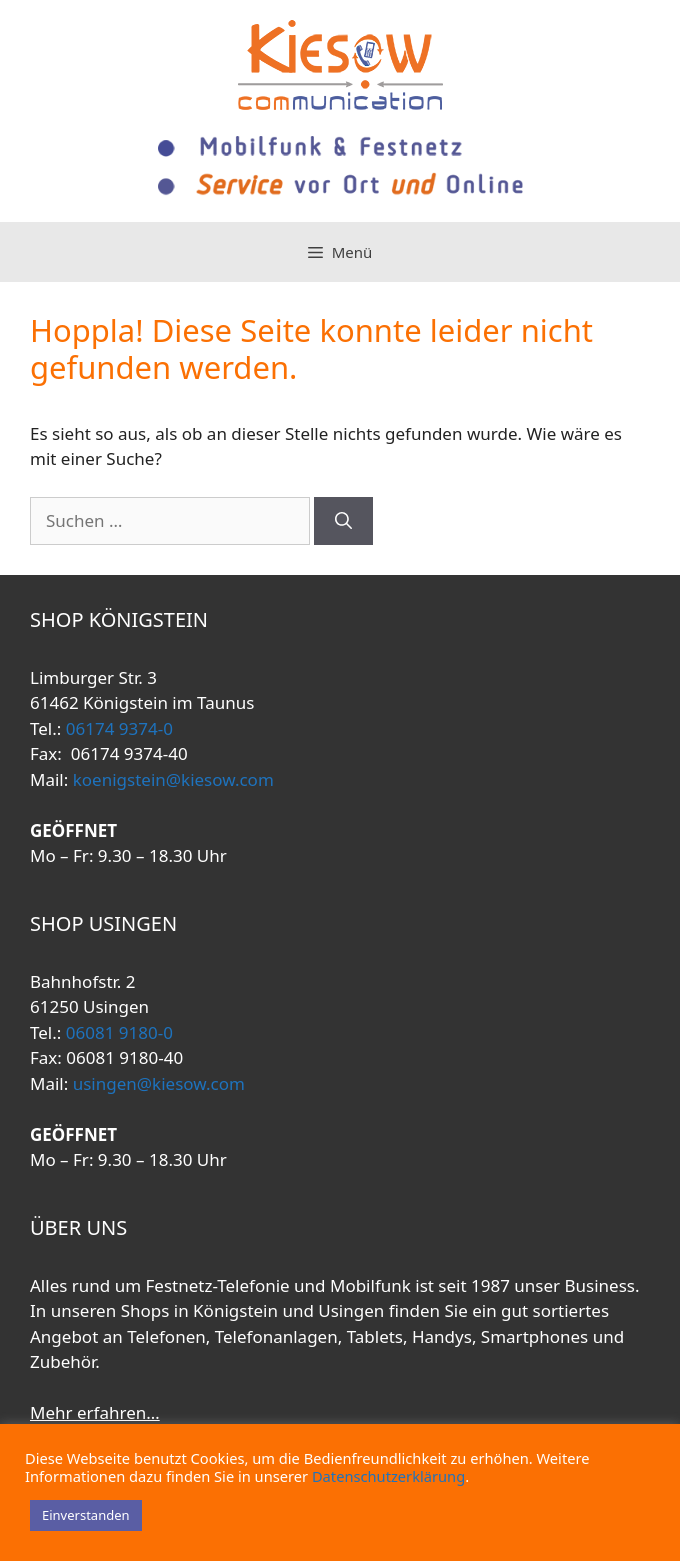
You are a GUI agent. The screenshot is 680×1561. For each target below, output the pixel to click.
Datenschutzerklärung (388, 1476)
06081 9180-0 (117, 1032)
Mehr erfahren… (95, 1412)
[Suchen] (343, 521)
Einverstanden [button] (86, 1515)
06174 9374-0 (117, 728)
